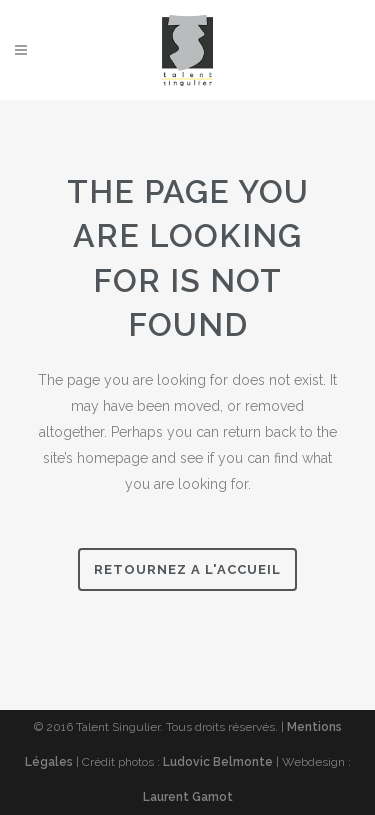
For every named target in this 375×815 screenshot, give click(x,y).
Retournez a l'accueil (187, 569)
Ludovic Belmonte (218, 762)
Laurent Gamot (188, 797)
